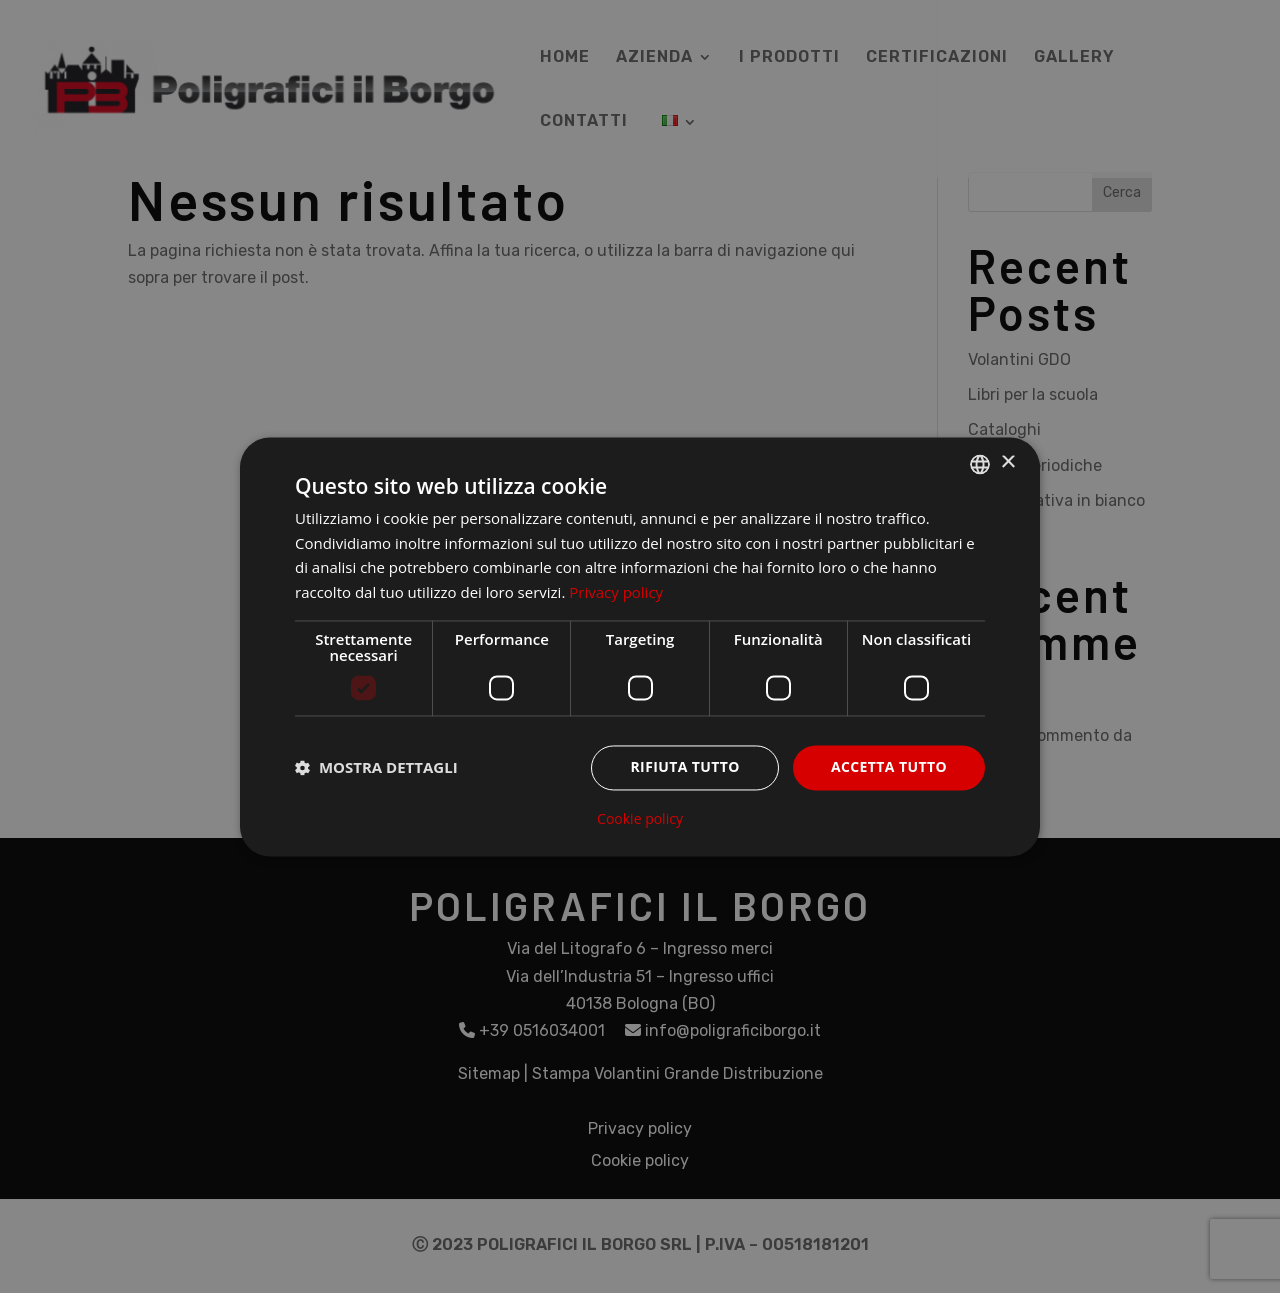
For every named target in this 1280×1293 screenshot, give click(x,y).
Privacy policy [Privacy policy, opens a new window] (616, 593)
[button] (376, 768)
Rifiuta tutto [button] (684, 766)
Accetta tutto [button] (889, 766)
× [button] (1007, 462)
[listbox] (980, 464)
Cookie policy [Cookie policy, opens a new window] (640, 819)
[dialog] (640, 646)
